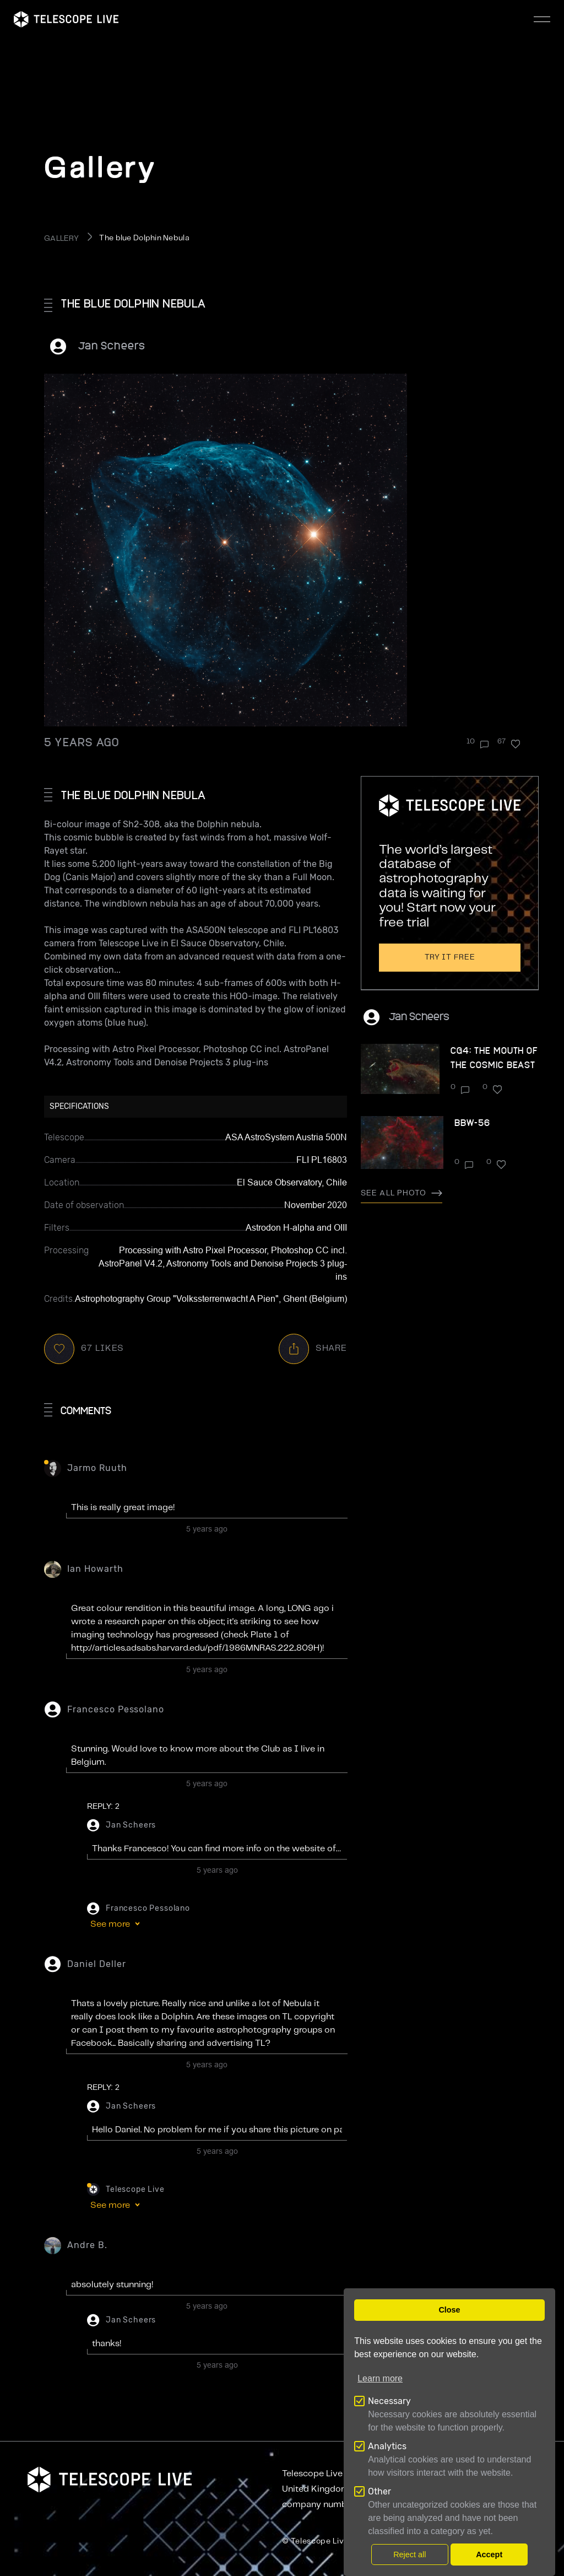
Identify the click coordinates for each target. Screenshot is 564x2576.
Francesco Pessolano (115, 1709)
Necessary (389, 2401)
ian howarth (95, 1569)
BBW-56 (472, 1122)
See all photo (401, 1193)
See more (110, 1924)
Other (379, 2491)
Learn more (380, 2378)
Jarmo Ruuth (97, 1468)
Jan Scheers (111, 345)
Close (449, 2309)
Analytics (387, 2446)
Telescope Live (135, 2189)
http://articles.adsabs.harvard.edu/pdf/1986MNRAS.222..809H (195, 1648)
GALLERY (61, 238)
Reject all (409, 2554)
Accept (489, 2554)
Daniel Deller (96, 1964)
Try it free (450, 957)
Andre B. (87, 2245)
